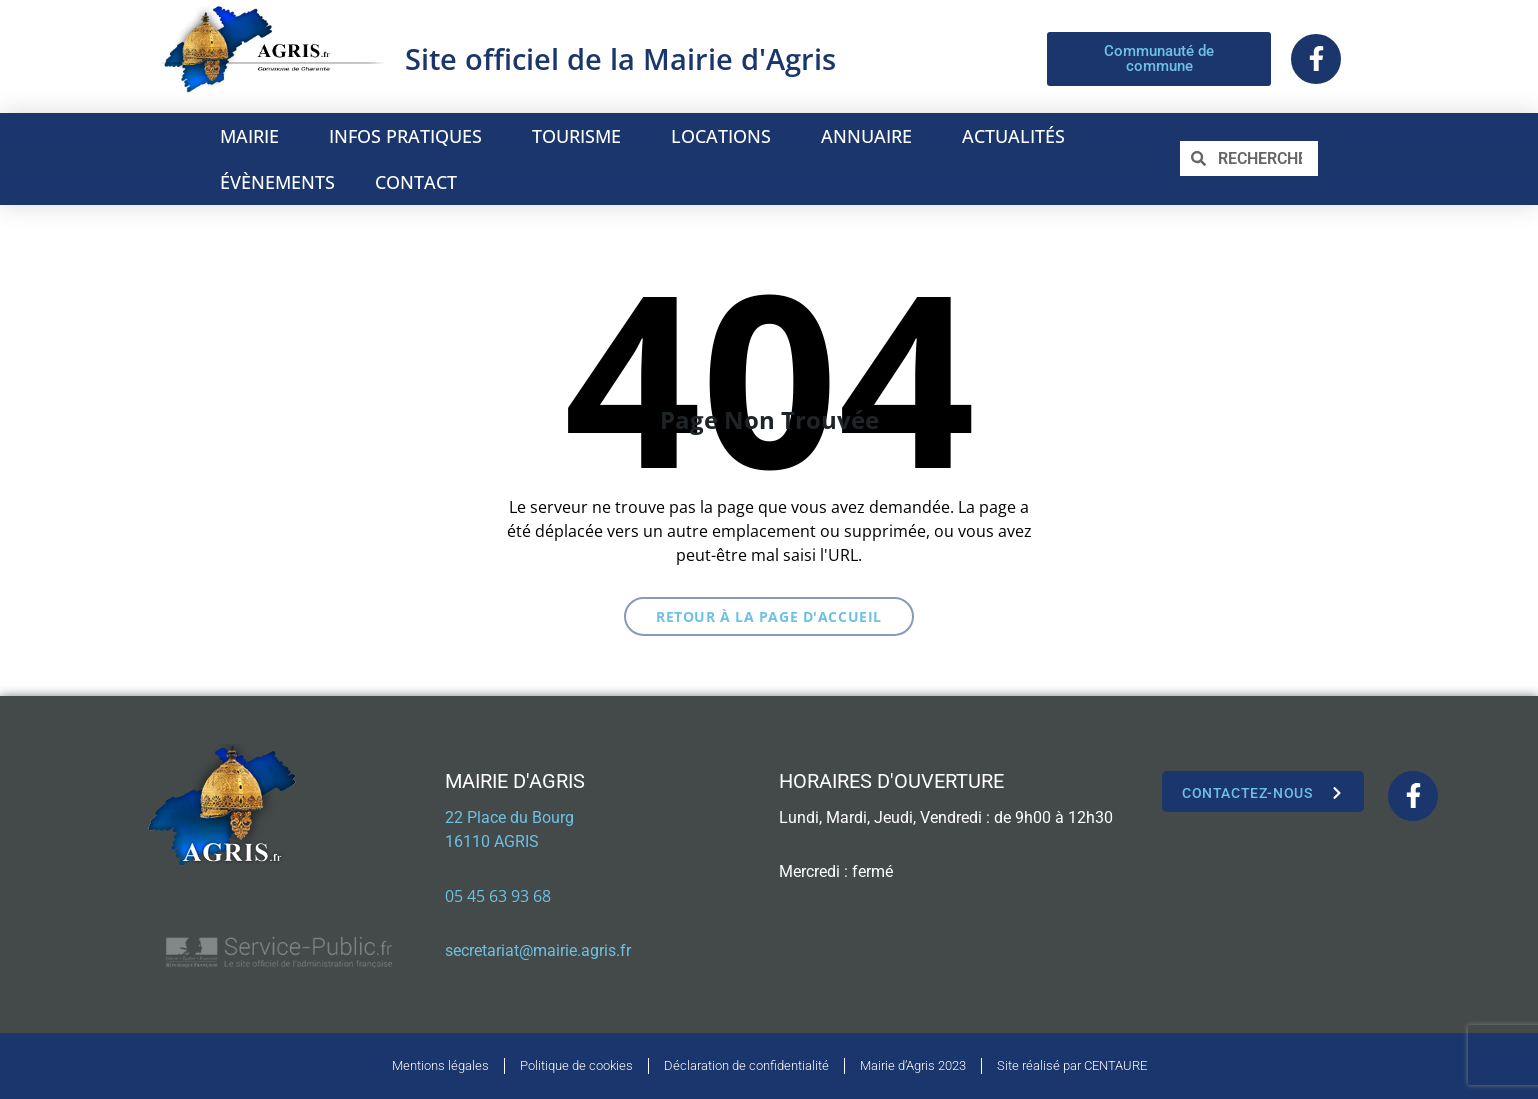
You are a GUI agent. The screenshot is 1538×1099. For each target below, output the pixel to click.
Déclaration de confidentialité (746, 1065)
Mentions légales (440, 1065)
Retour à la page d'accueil (769, 616)
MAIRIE (254, 136)
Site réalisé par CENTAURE (1072, 1065)
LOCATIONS (726, 136)
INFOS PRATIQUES (410, 136)
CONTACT (416, 182)
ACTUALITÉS (1013, 136)
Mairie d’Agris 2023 (913, 1065)
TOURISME (581, 136)
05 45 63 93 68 (498, 896)
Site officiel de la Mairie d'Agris (620, 58)
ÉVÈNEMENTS (277, 182)
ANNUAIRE (871, 136)
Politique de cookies (576, 1065)
